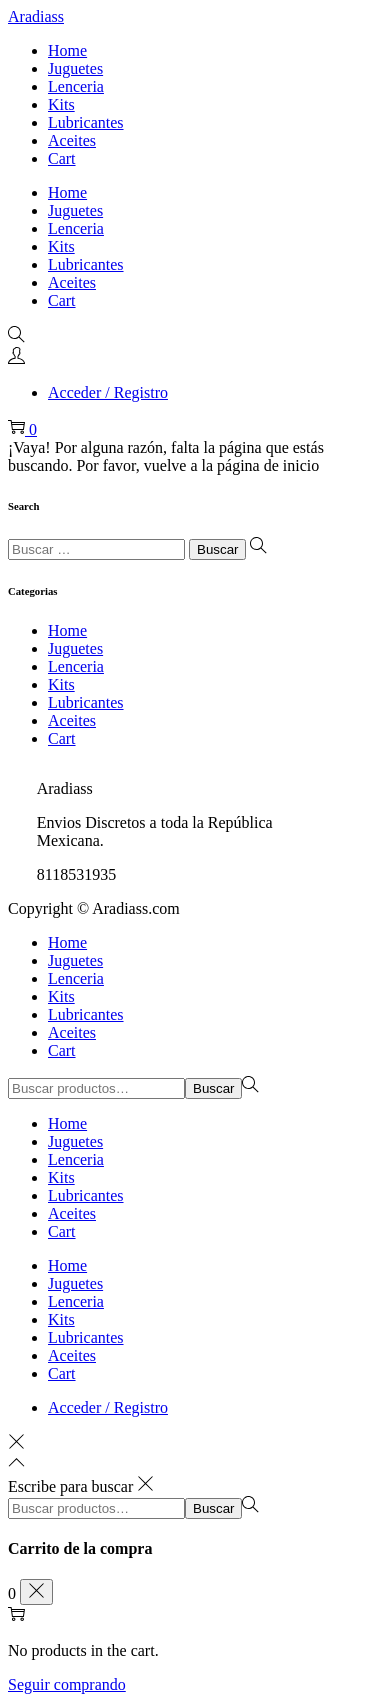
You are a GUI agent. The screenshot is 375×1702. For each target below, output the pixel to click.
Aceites (72, 720)
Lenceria (76, 666)
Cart (62, 738)
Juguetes (75, 648)
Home (67, 630)
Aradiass (36, 16)
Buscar (213, 1088)
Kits (61, 684)
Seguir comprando (67, 1684)
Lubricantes (86, 702)
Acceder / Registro (108, 392)
